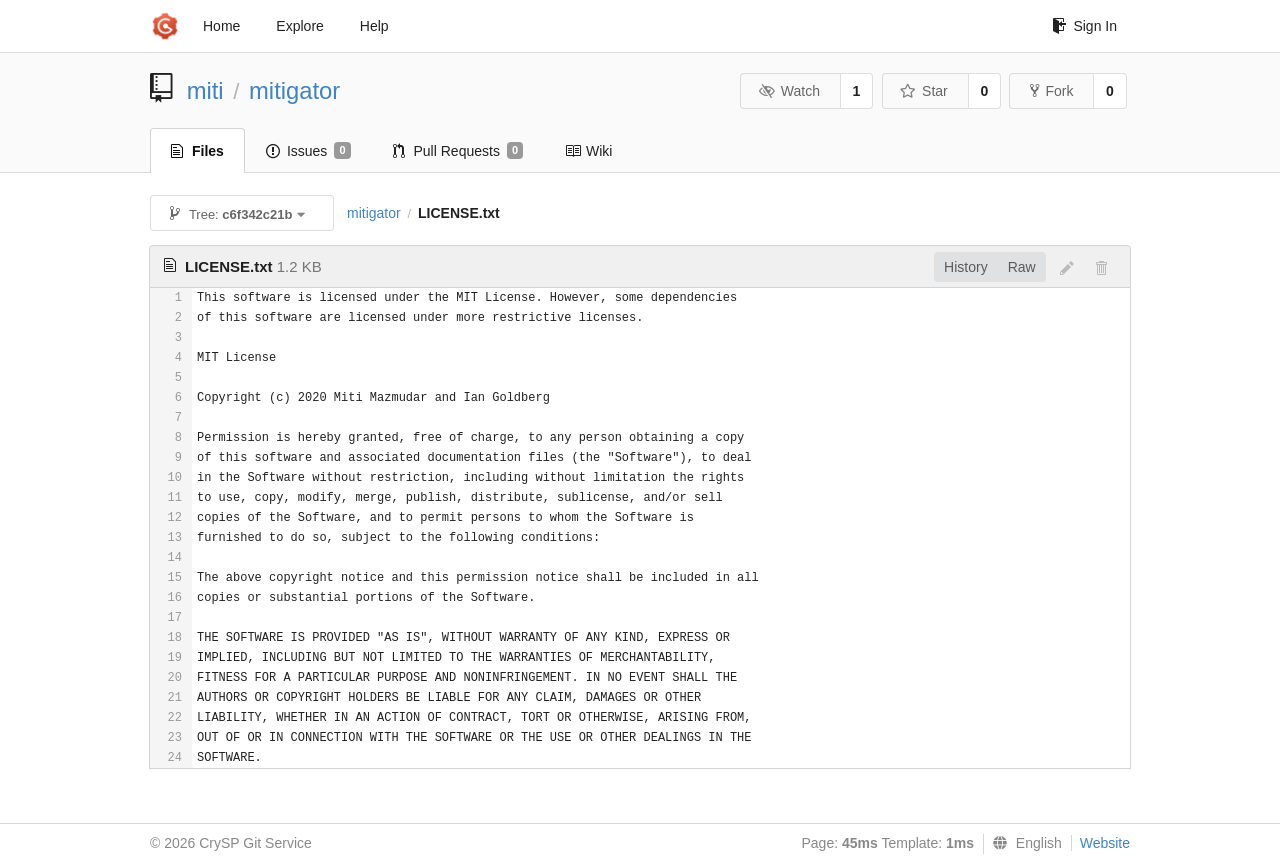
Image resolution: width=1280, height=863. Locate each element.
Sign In (1084, 26)
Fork (1051, 91)
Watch (789, 91)
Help (374, 26)
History (966, 267)
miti (205, 90)
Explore (299, 26)
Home (221, 26)
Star (924, 91)
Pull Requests (458, 151)
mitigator (294, 90)
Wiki (588, 151)
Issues (308, 151)
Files (197, 151)
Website (1105, 843)
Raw (1022, 267)
